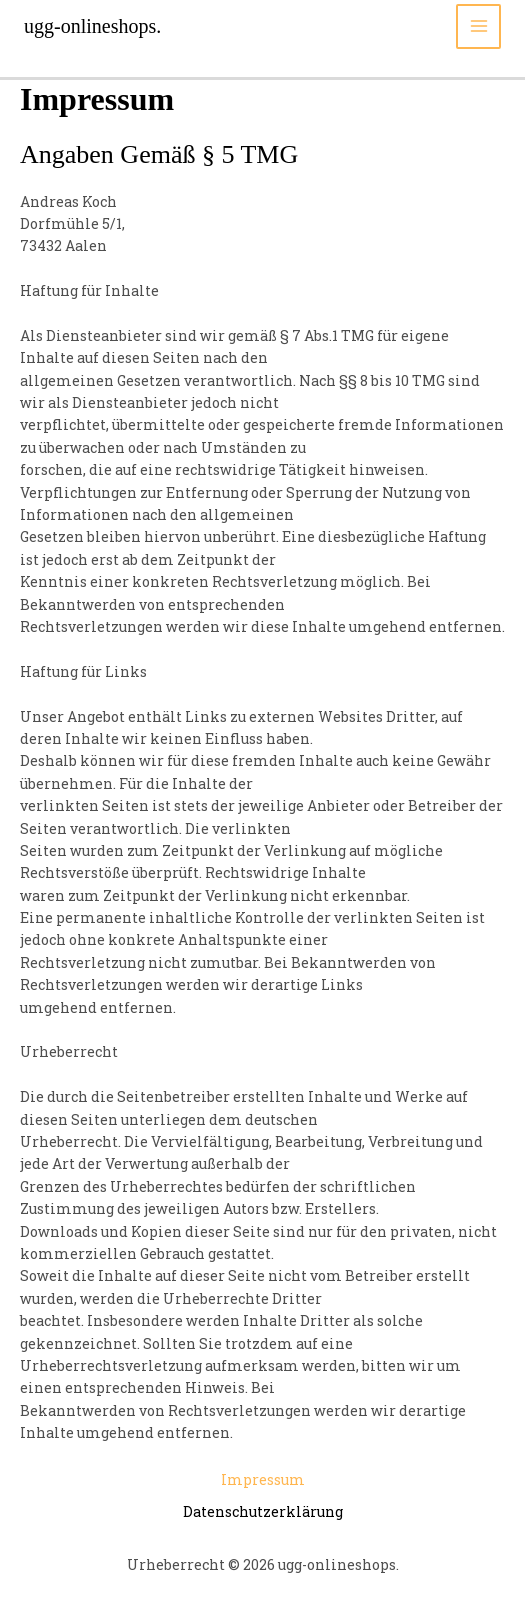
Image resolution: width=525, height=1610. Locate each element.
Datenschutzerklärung (263, 1511)
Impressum (263, 1479)
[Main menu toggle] (478, 26)
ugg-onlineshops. (92, 26)
